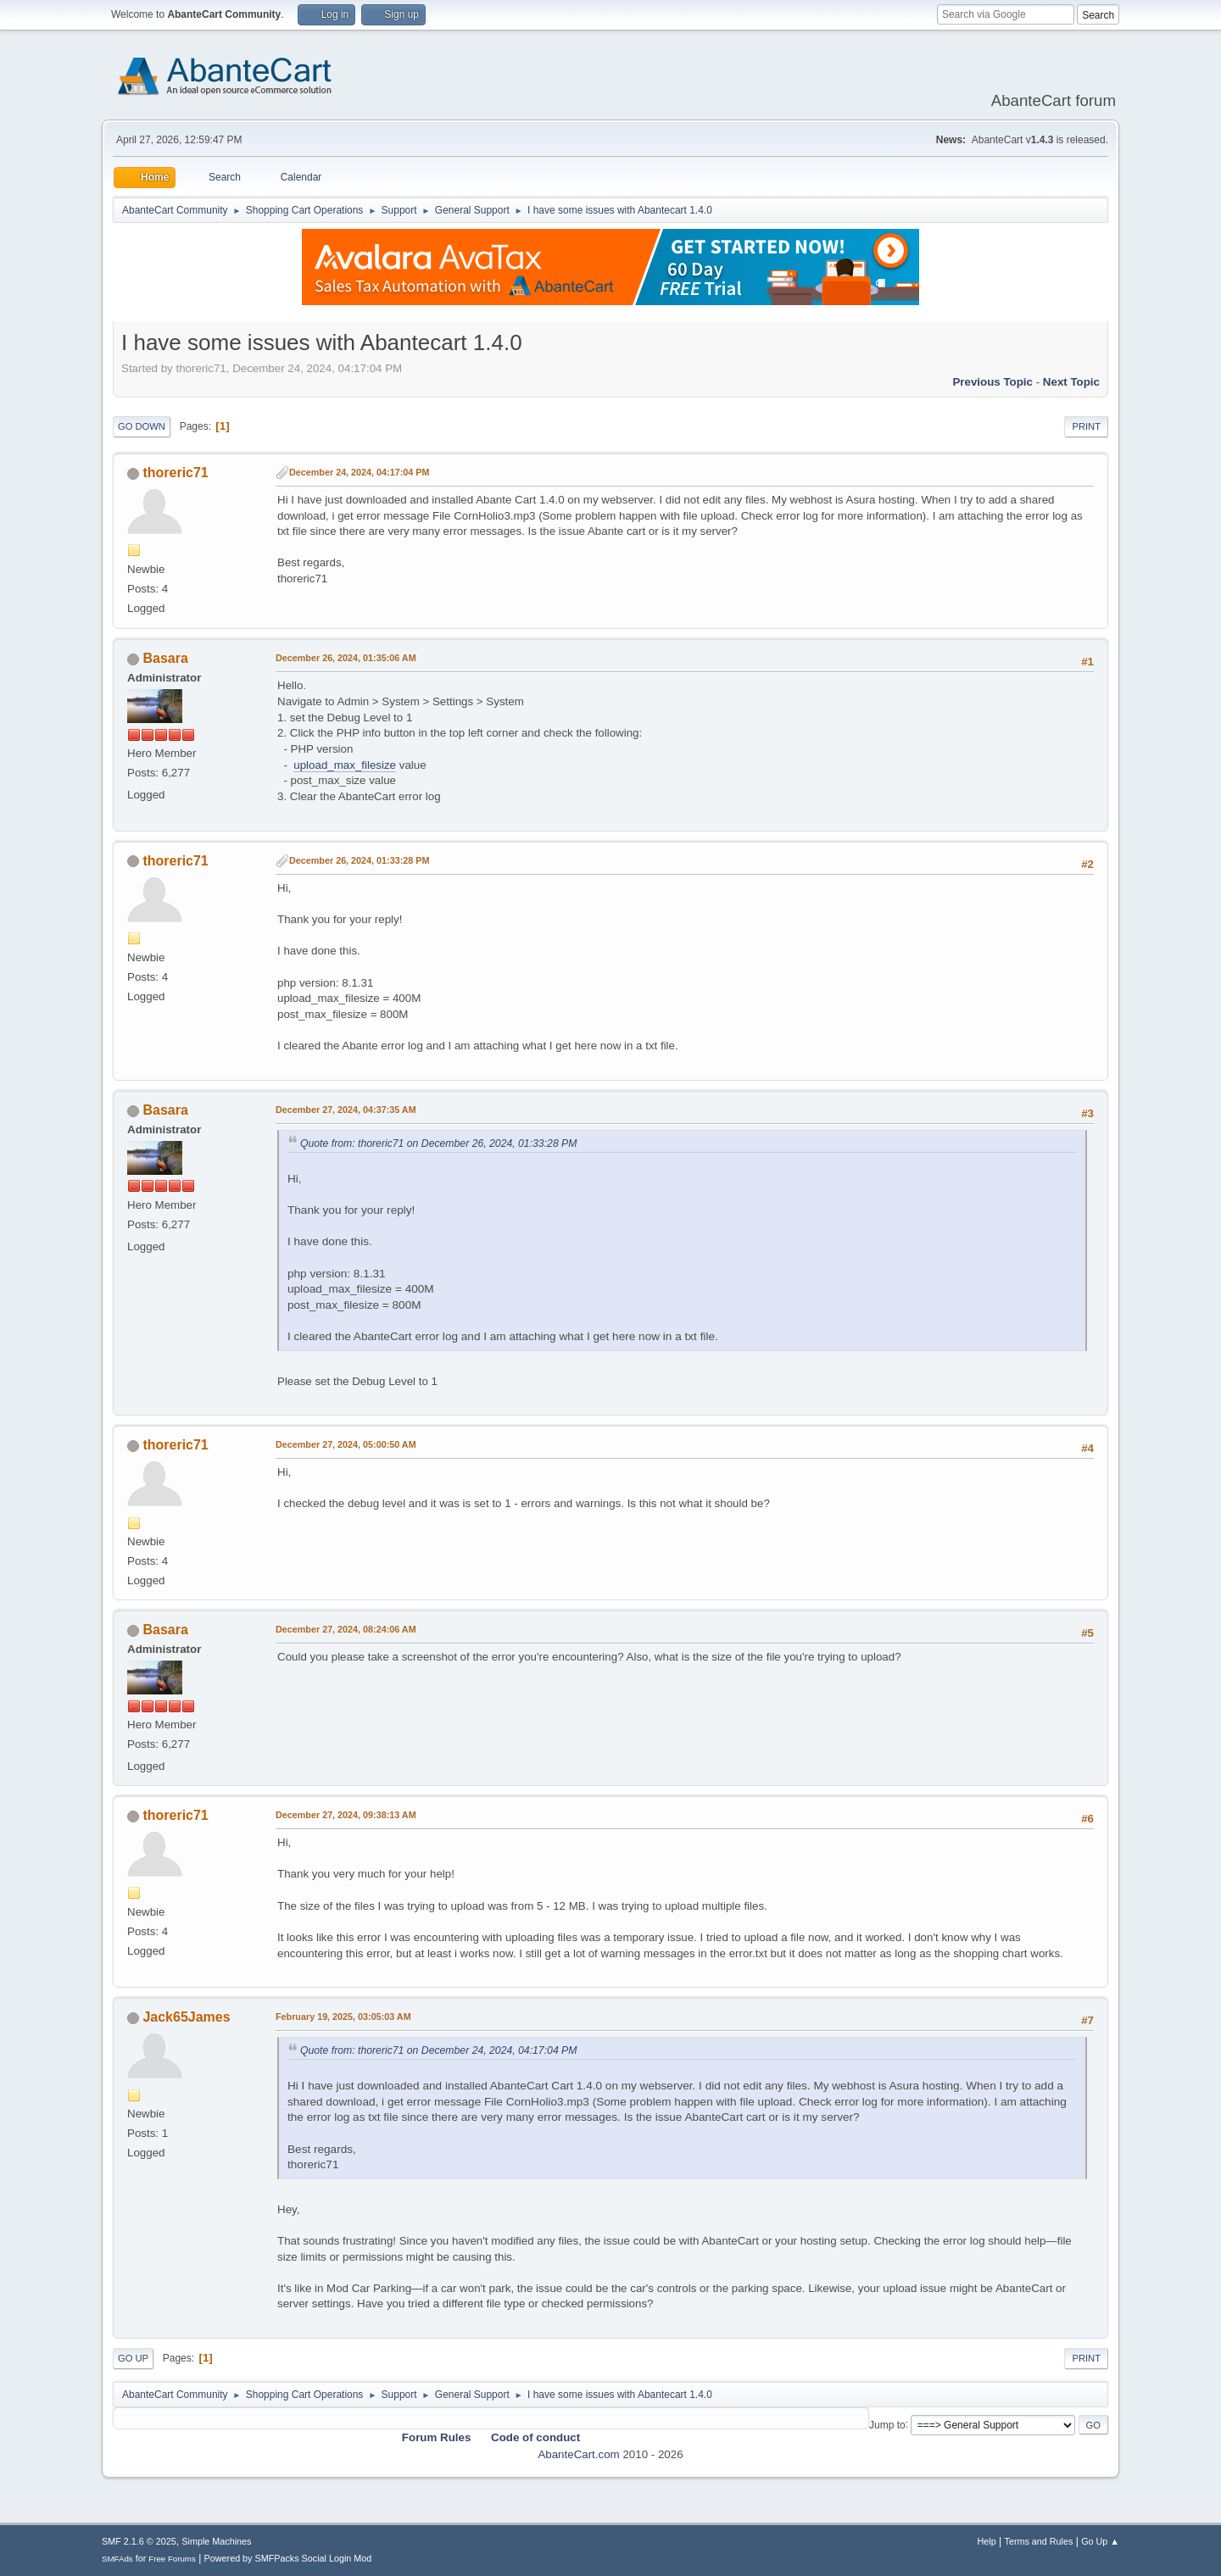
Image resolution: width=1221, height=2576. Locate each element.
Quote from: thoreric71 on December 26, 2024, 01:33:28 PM (438, 1143)
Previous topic (992, 382)
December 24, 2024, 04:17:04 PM (359, 472)
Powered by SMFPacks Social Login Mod (288, 2558)
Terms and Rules (1039, 2541)
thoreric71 (175, 472)
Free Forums (172, 2558)
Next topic (1071, 382)
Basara (164, 658)
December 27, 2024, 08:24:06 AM (346, 1629)
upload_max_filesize (344, 765)
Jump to (887, 2424)
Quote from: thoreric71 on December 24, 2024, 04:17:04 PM (438, 2050)
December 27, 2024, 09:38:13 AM (346, 1815)
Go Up (133, 2358)
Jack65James (186, 2017)
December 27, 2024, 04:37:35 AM (346, 1109)
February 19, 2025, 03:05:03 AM (343, 2016)
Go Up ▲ (1100, 2541)
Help (987, 2541)
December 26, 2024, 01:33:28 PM (359, 860)
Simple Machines (216, 2541)
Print (1086, 426)
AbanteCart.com (578, 2454)
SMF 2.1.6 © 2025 (139, 2541)
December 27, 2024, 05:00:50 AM (346, 1444)
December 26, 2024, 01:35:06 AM (346, 658)
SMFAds (117, 2558)
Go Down (141, 426)
